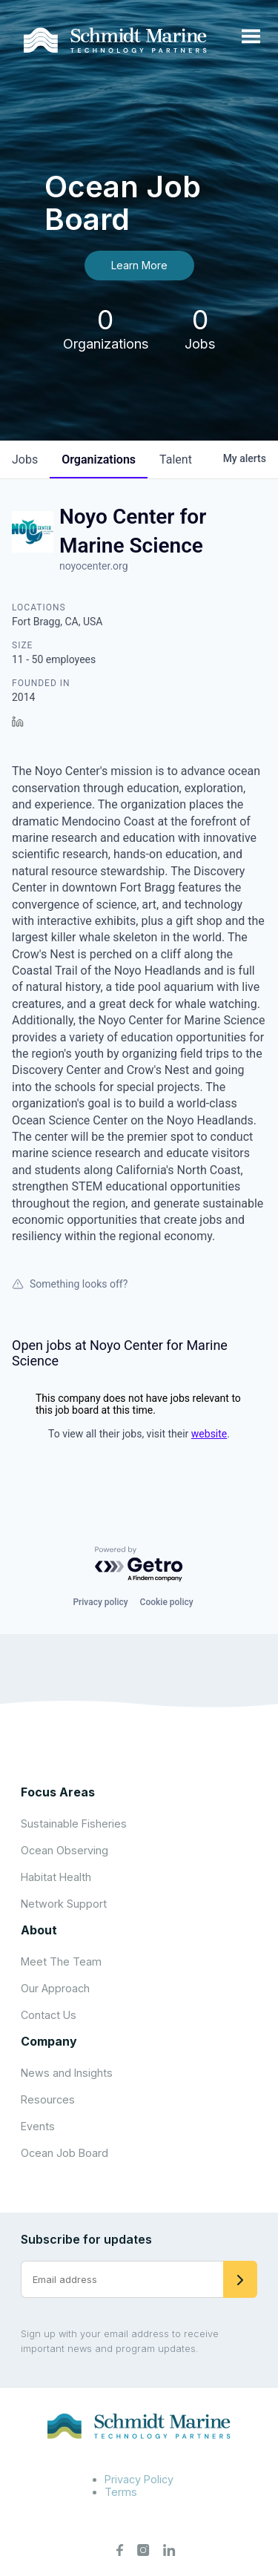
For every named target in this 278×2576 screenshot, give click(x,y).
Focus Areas (58, 1792)
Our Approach (55, 1988)
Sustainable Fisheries (74, 1823)
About (39, 1930)
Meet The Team (61, 1961)
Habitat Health (56, 1877)
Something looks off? (70, 1284)
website (209, 1434)
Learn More (139, 265)
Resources (48, 2099)
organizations (99, 459)
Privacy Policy (139, 2479)
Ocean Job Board (64, 2153)
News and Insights (67, 2072)
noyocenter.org (93, 566)
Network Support (64, 1903)
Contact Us (48, 2015)
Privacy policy (100, 1602)
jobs (25, 459)
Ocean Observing (64, 1850)
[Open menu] (251, 37)
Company (49, 2041)
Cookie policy (166, 1602)
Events (38, 2126)
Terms (121, 2492)
